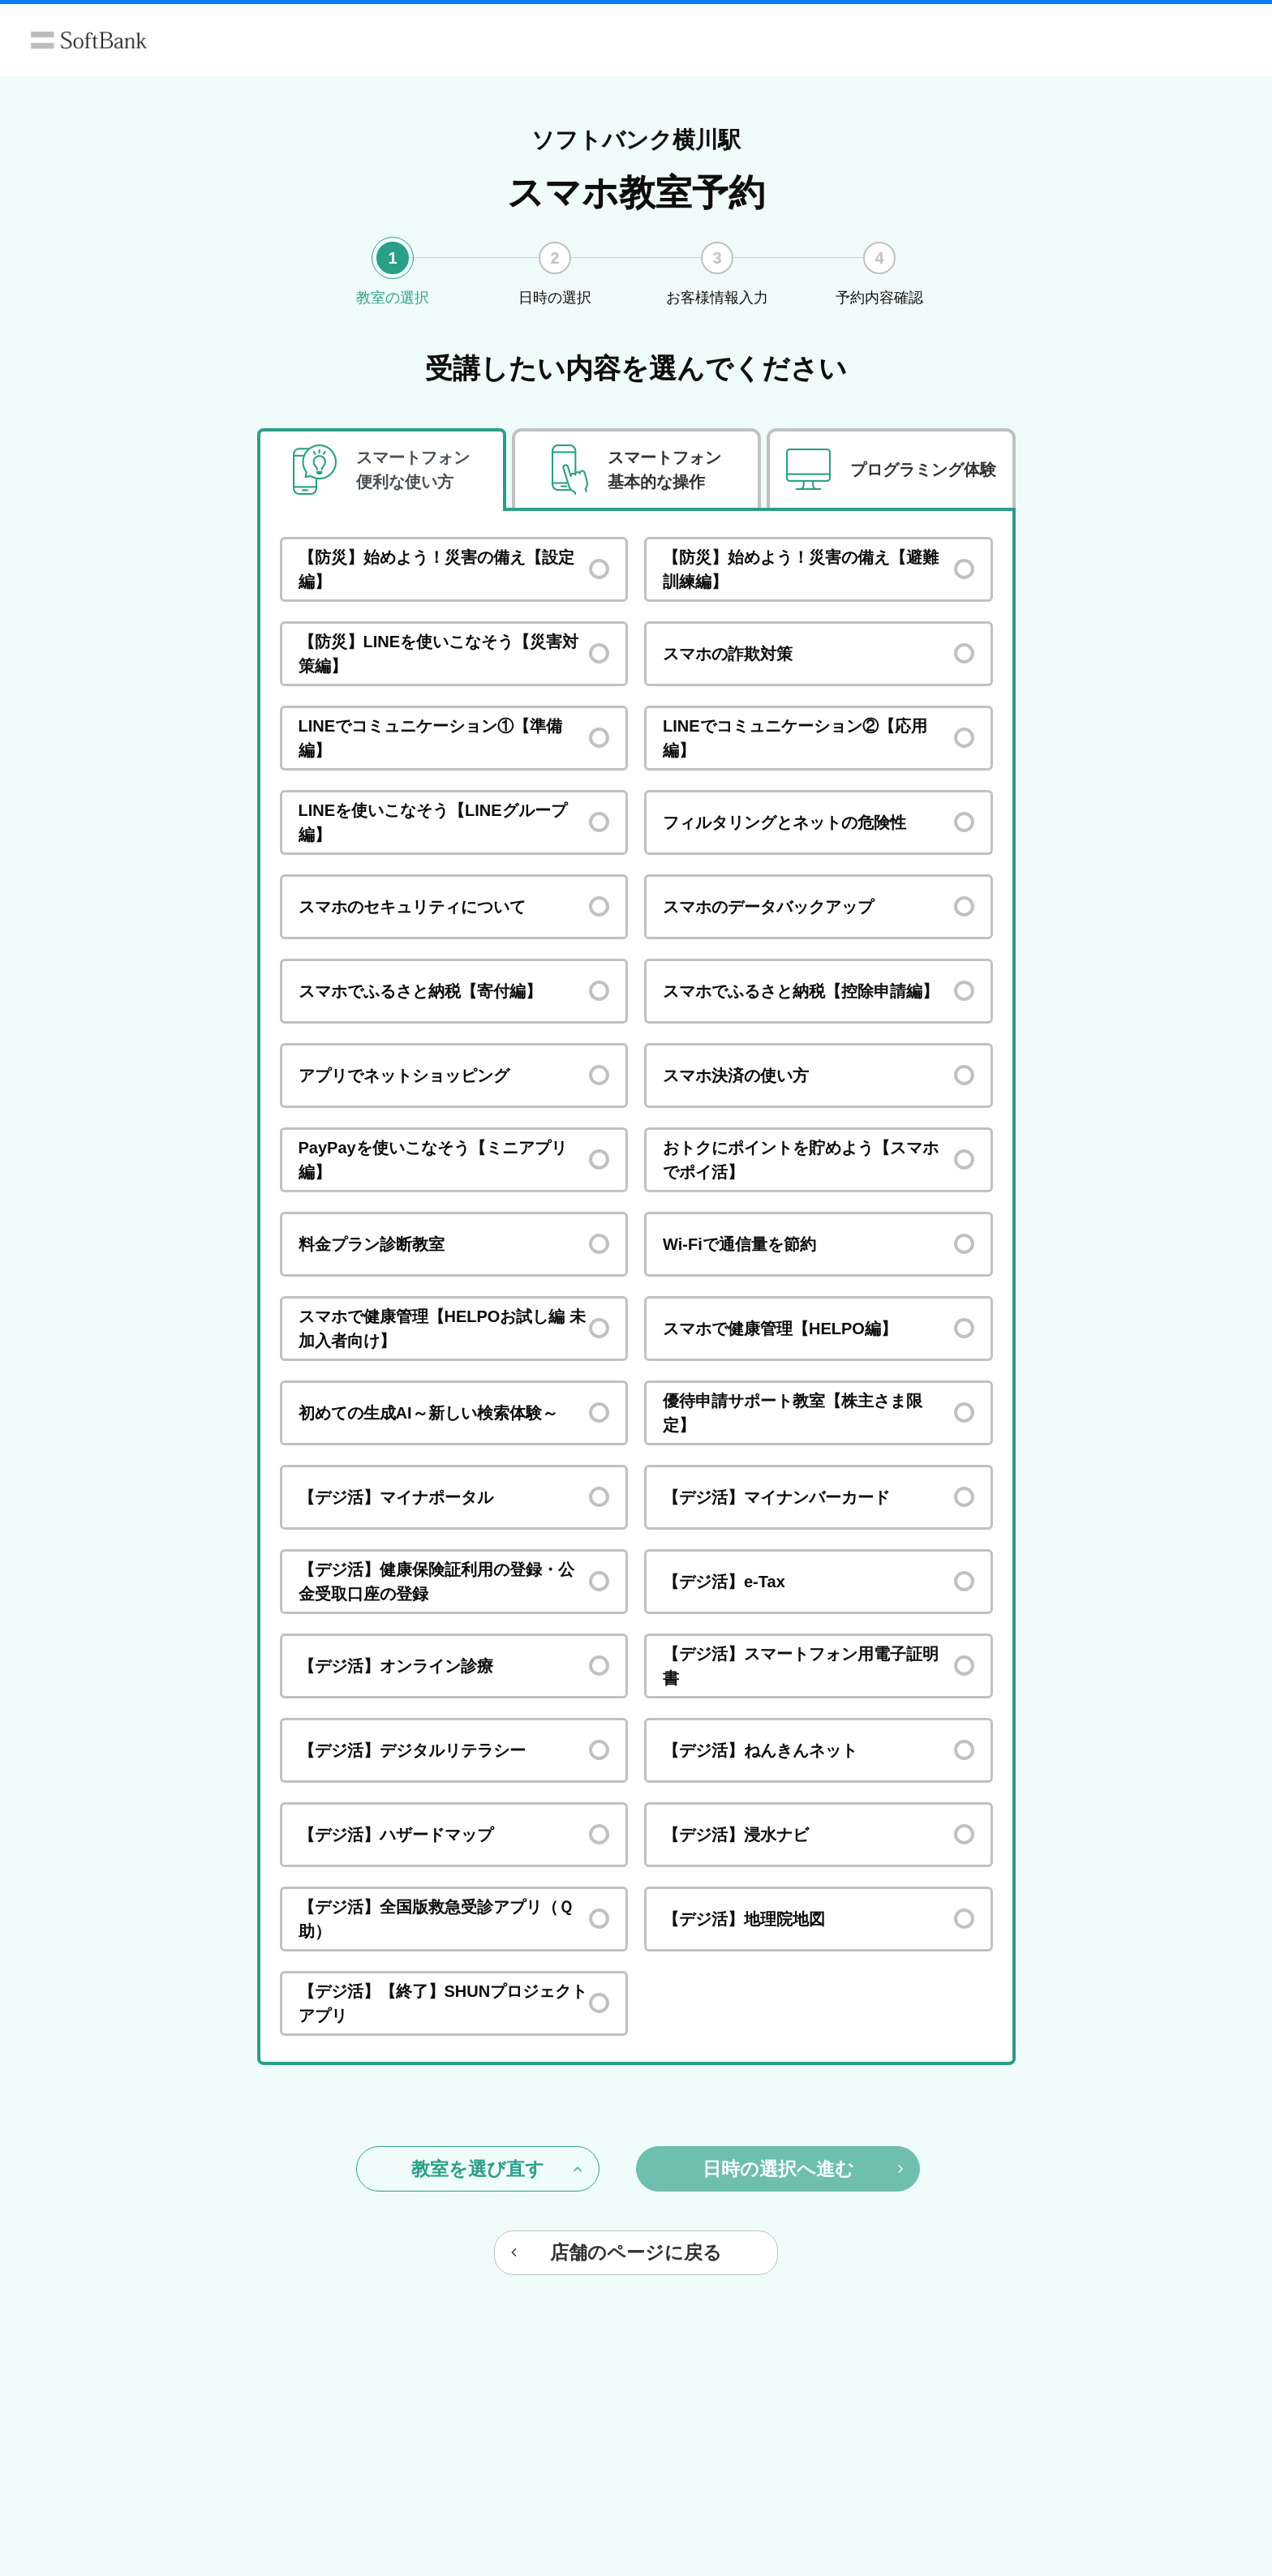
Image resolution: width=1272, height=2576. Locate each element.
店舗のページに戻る (616, 2252)
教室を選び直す (496, 2168)
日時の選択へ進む (803, 2168)
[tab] (381, 470)
